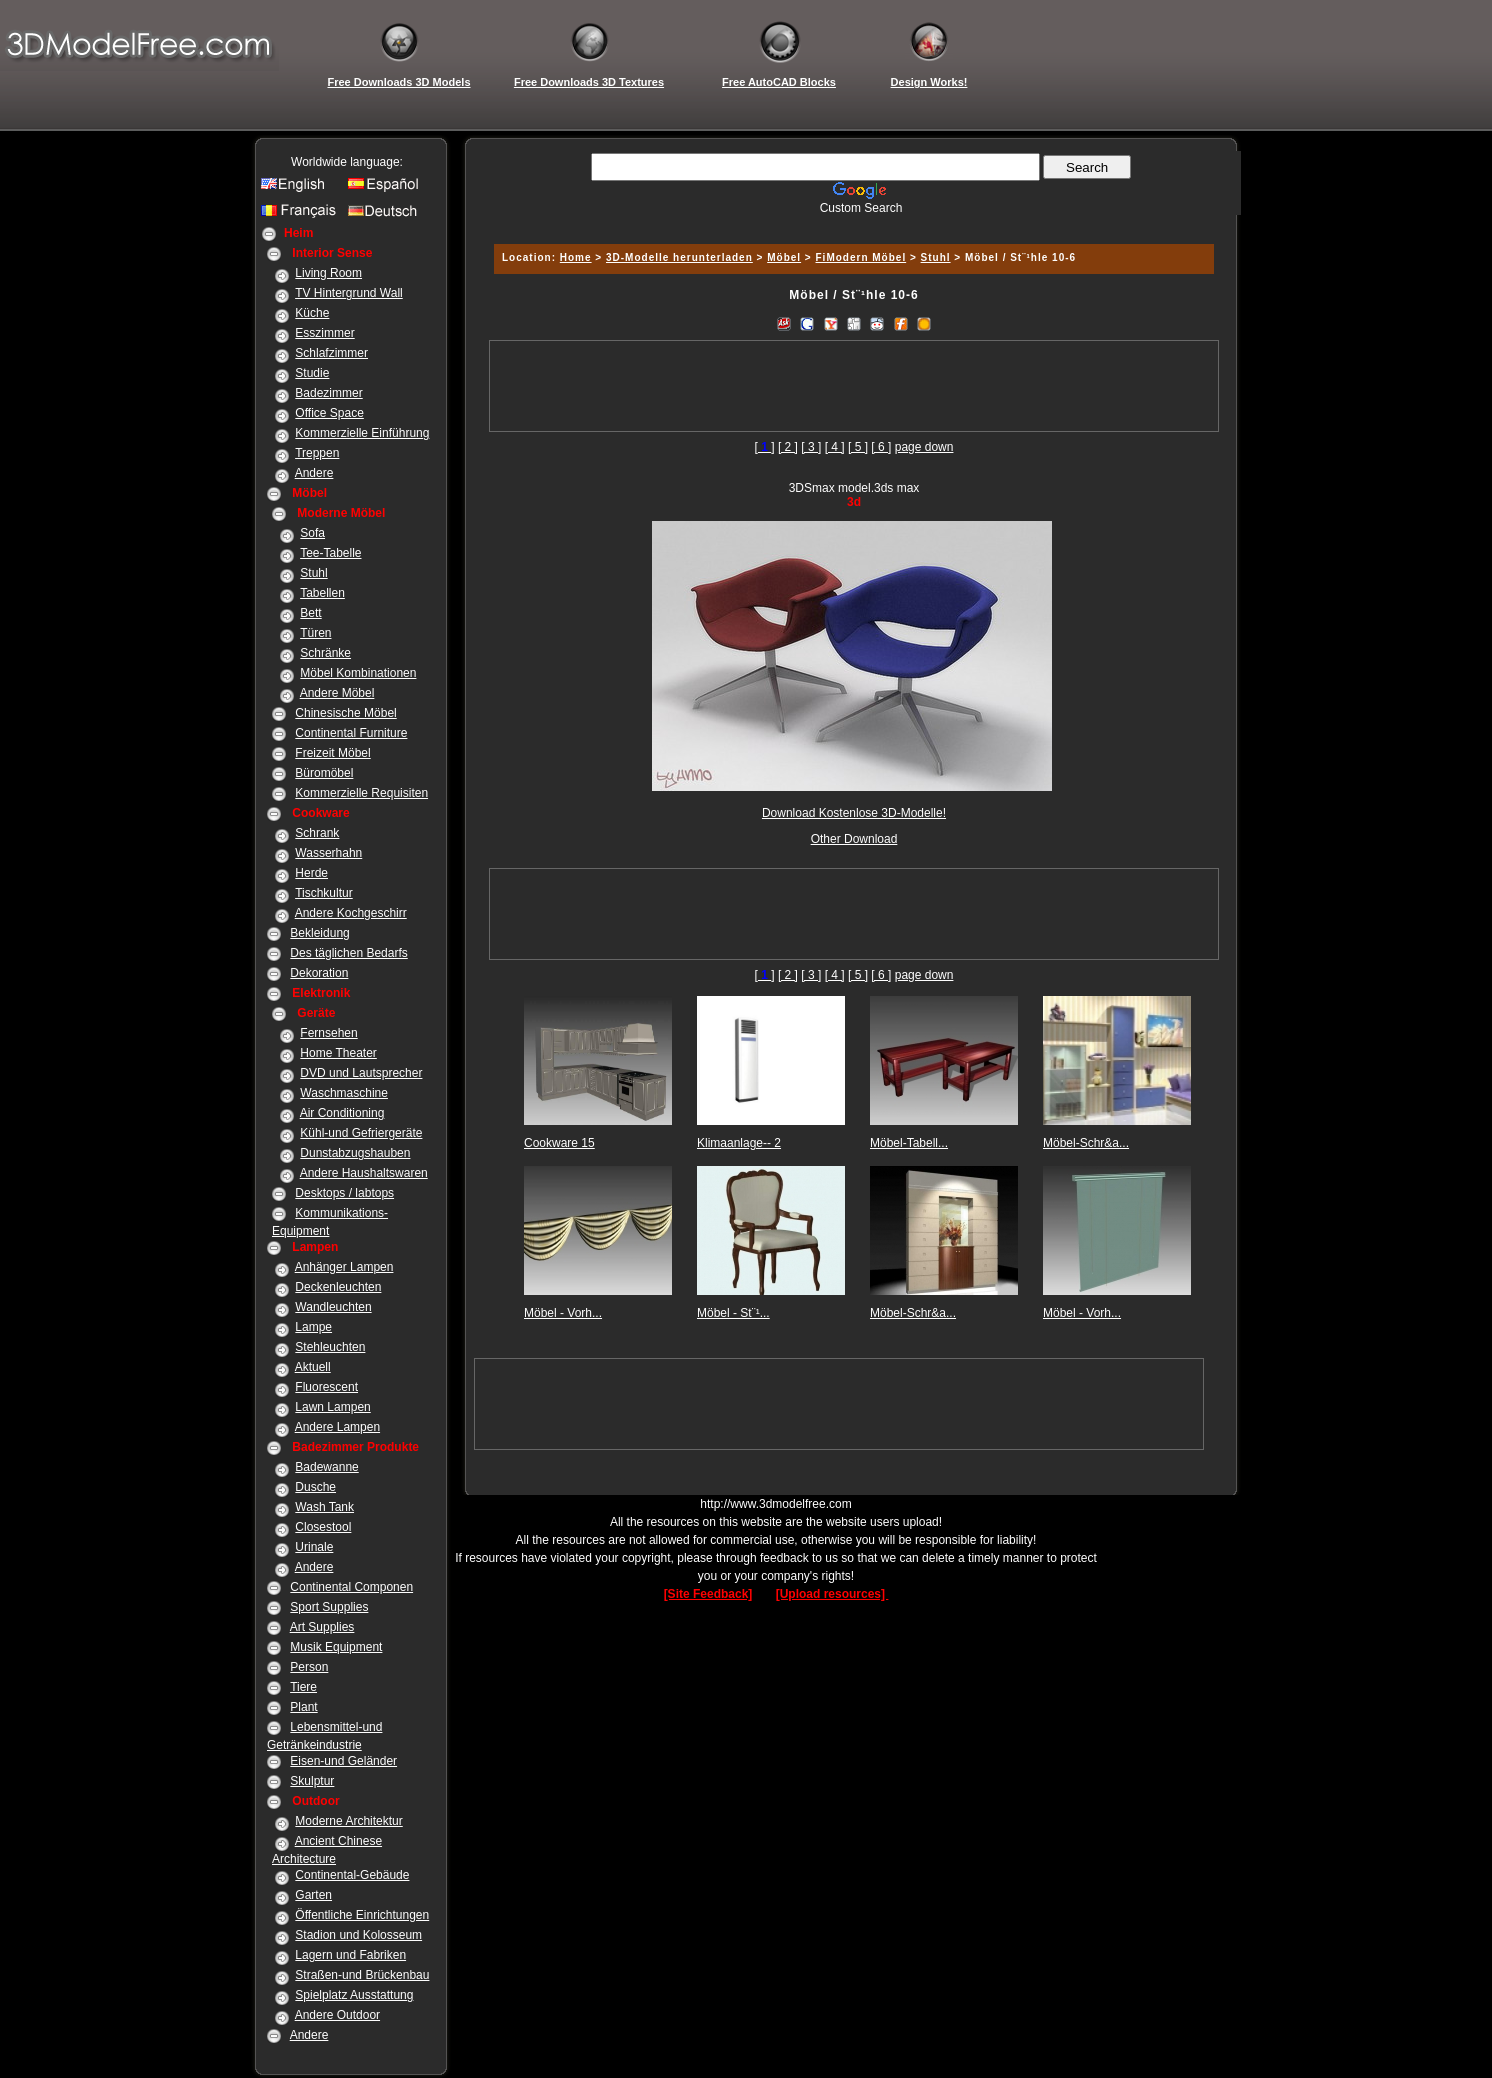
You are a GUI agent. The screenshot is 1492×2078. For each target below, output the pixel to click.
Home (576, 257)
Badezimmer (328, 393)
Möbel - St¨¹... (733, 1313)
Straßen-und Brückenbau (362, 1975)
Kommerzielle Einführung (362, 433)
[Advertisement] (851, 222)
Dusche (315, 1487)
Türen (315, 633)
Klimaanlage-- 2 (739, 1143)
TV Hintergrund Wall (349, 293)
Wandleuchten (333, 1307)
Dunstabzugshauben (355, 1153)
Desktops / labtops (344, 1193)
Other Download (854, 839)
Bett (310, 613)
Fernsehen (328, 1033)
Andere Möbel (337, 693)
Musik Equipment (336, 1647)
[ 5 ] (858, 447)
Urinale (314, 1547)
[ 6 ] (881, 447)
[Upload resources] (832, 1594)
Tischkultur (324, 893)
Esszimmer (324, 333)
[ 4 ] (835, 447)
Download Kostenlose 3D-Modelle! (854, 813)
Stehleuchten (330, 1347)
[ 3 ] (811, 447)
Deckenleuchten (338, 1287)
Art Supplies (322, 1627)
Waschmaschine (344, 1093)
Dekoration (319, 973)
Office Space (329, 413)
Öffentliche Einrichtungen (362, 1915)
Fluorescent (326, 1387)
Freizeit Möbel (332, 753)
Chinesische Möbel (345, 713)
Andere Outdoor (337, 2015)
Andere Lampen (337, 1427)
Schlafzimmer (331, 353)
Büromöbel (324, 773)
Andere (314, 473)
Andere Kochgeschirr (351, 913)
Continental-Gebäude (352, 1875)
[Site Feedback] (708, 1594)
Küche (312, 313)
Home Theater (338, 1053)
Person (309, 1667)
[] (765, 447)
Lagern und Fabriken (350, 1955)
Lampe (313, 1327)
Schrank (317, 833)
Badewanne (326, 1467)
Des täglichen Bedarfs (348, 953)
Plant (303, 1707)
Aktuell (313, 1367)
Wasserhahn (328, 853)
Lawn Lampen (332, 1407)
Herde (311, 873)
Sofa (312, 533)
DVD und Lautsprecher (361, 1073)
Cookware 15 (559, 1143)
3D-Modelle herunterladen (679, 257)
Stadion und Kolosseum (358, 1935)
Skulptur (312, 1781)
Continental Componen (351, 1587)
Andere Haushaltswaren (364, 1173)
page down (924, 447)
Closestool (323, 1527)
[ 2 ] (788, 447)
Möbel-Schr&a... (1086, 1143)
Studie (312, 373)
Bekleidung (319, 933)
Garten (313, 1895)
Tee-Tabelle (330, 553)
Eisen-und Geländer (343, 1761)
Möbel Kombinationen (358, 673)
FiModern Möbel (861, 257)
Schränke (325, 653)
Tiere (303, 1687)
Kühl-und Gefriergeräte (361, 1133)
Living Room (328, 273)
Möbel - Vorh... (563, 1313)
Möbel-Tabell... (909, 1143)
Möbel (784, 257)
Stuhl (313, 573)
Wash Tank (324, 1507)
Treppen (317, 453)
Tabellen (322, 593)
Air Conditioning (342, 1113)
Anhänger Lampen (344, 1267)
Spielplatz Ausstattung (354, 1995)
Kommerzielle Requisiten (361, 793)
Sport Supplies (329, 1607)
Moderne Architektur (348, 1821)
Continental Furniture (351, 733)
